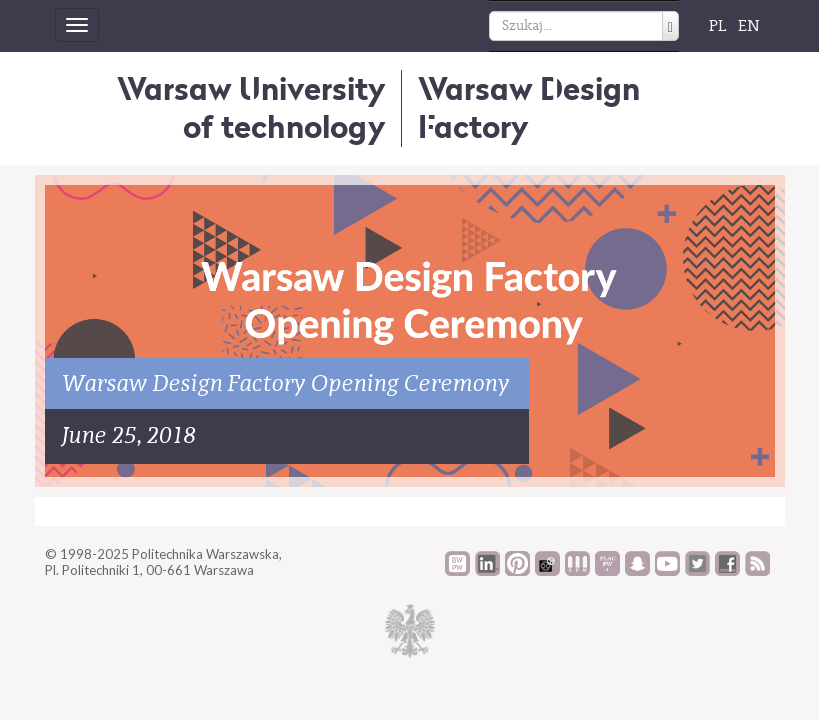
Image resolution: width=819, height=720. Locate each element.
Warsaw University (251, 107)
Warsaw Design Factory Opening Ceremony (287, 383)
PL (718, 26)
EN (749, 26)
